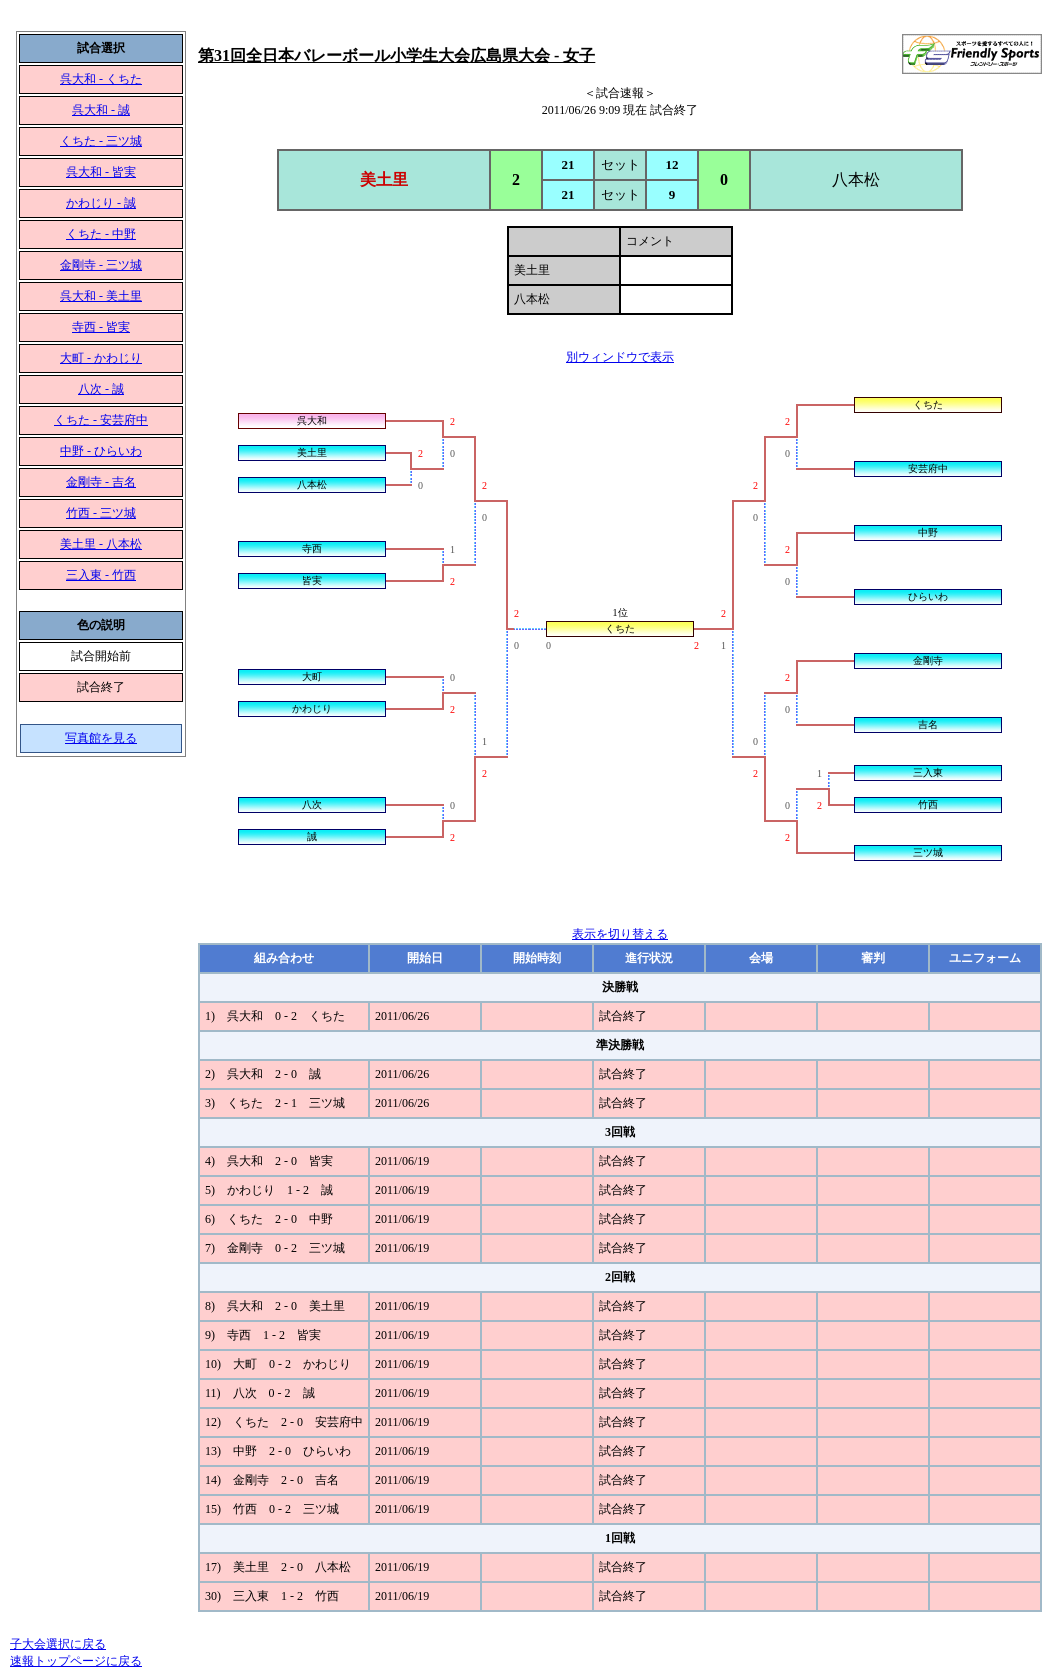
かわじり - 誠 (101, 203)
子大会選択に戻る (58, 1644)
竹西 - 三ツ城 (101, 513)
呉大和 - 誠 (101, 110)
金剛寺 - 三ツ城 (101, 265)
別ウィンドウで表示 (620, 357)
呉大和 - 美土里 (101, 296)
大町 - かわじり (101, 358)
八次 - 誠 (101, 389)
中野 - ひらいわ (101, 451)
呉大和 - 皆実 (101, 172)
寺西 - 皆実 (101, 327)
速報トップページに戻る (76, 1661)
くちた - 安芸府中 (101, 420)
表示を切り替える (620, 934)
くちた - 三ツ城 (101, 141)
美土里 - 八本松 (101, 544)
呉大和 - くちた (101, 79)
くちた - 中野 (101, 234)
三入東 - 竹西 (101, 575)
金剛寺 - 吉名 (101, 482)
